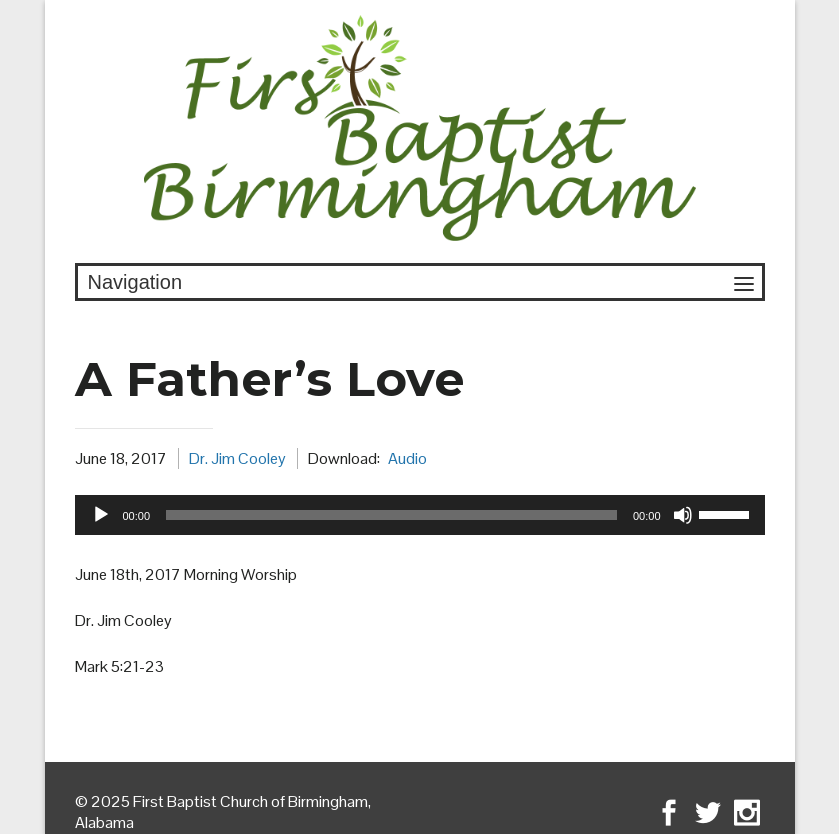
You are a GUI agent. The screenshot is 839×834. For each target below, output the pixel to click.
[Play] (101, 515)
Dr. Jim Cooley (237, 458)
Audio (407, 458)
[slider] (391, 515)
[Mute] (683, 515)
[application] (420, 515)
